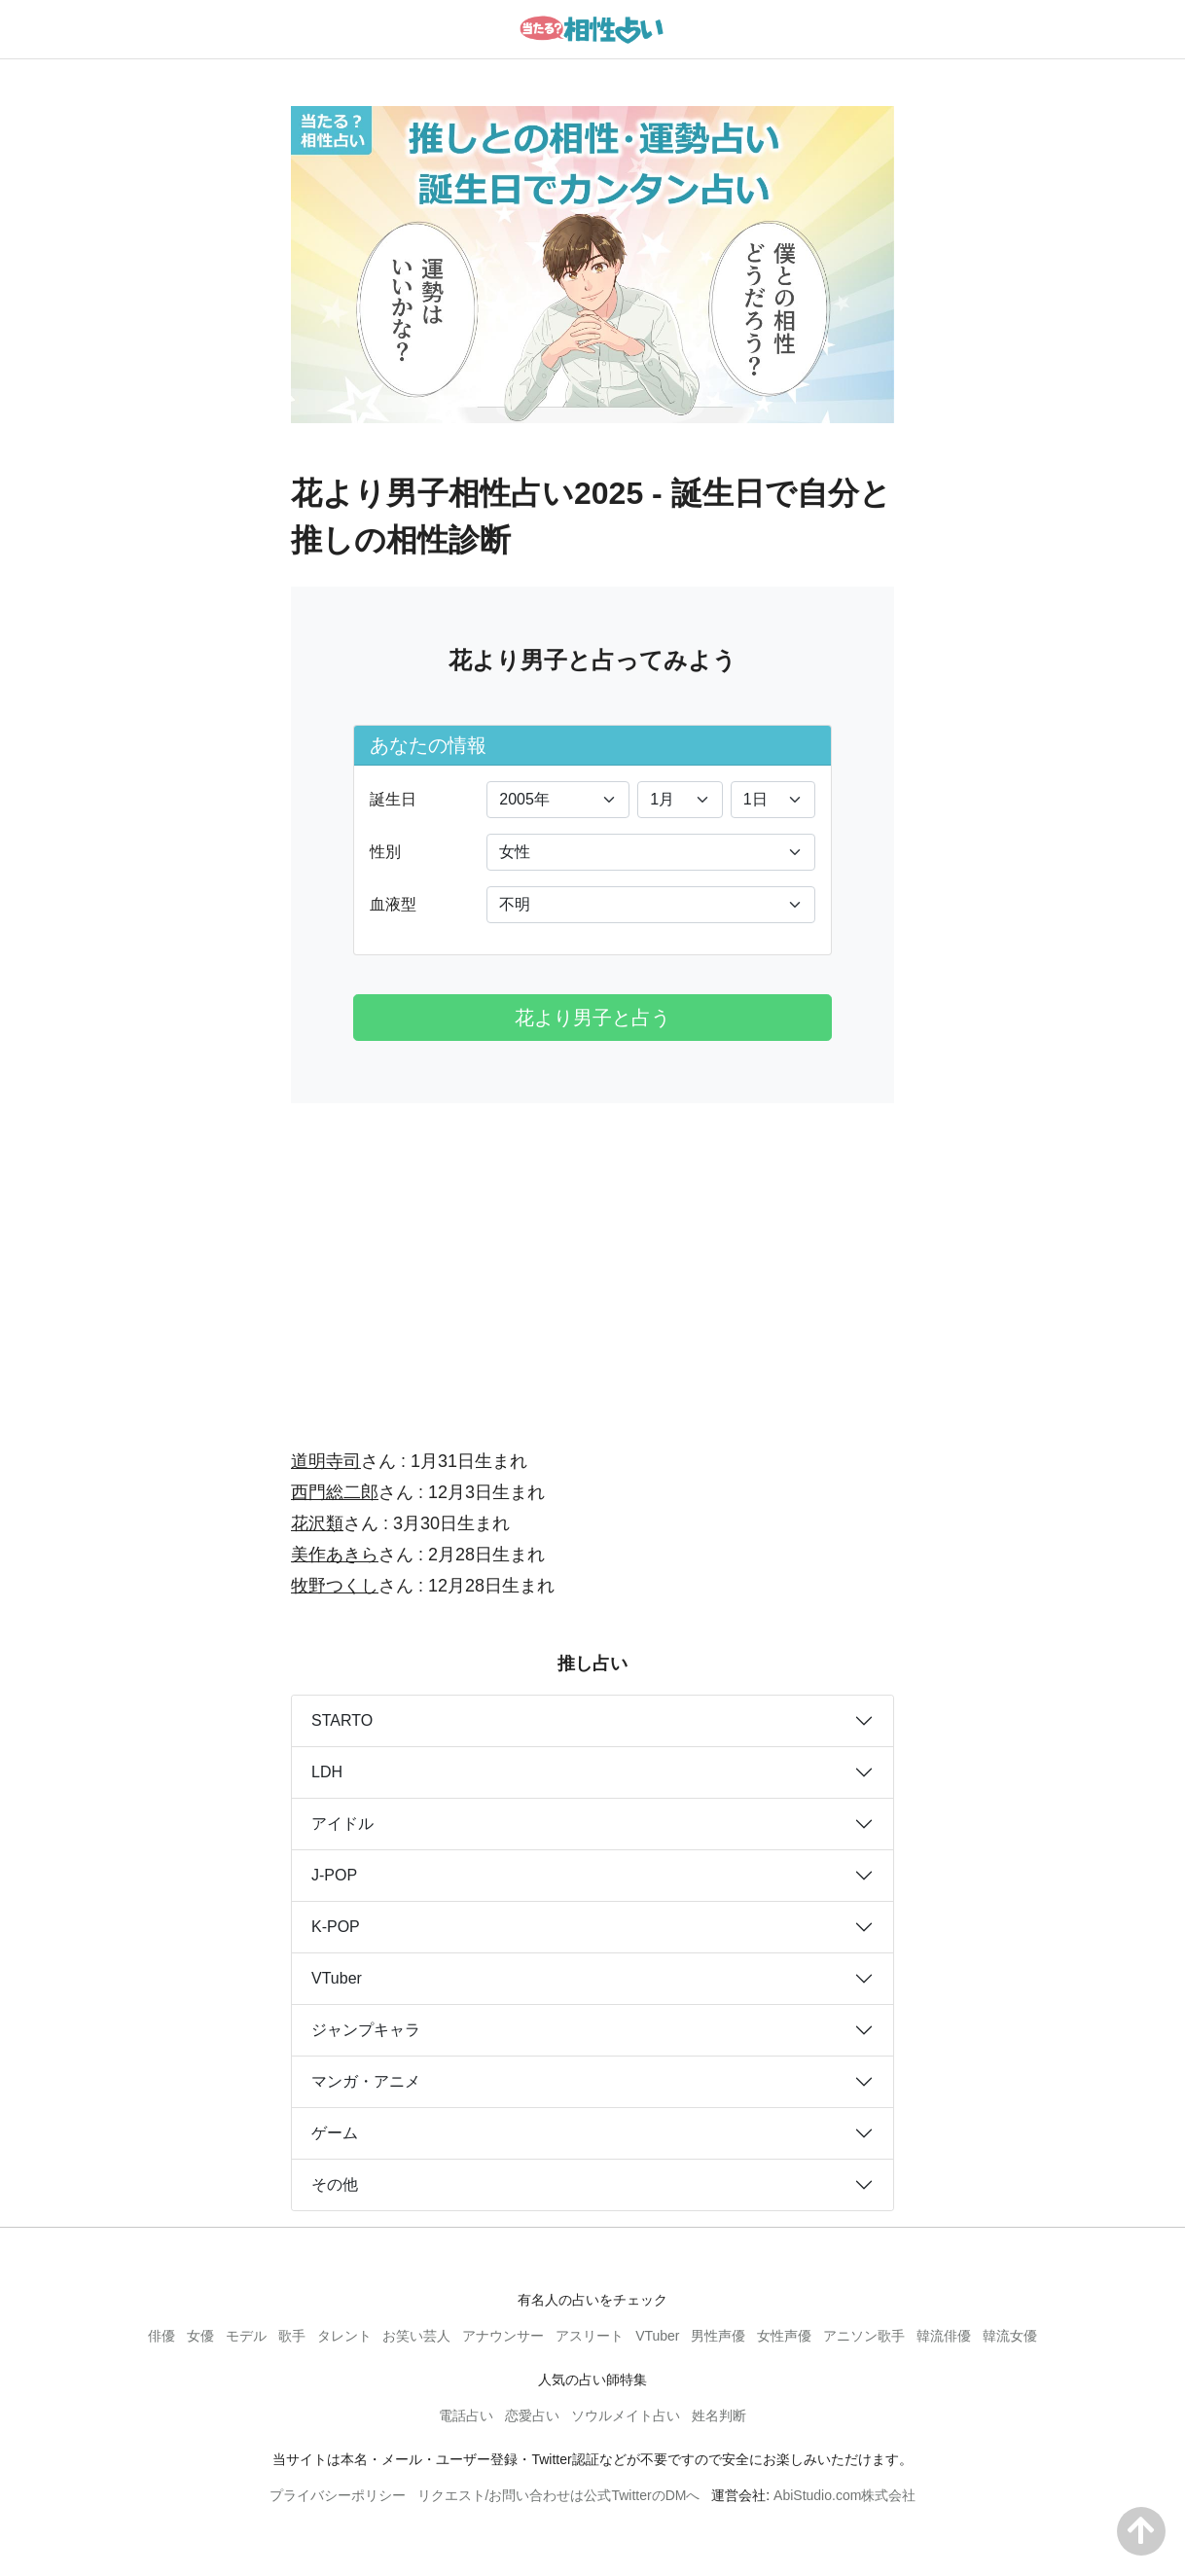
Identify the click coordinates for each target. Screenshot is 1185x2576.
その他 (334, 2184)
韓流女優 (1010, 2335)
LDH (326, 1772)
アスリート (590, 2335)
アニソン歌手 (864, 2335)
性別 (385, 851)
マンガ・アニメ (365, 2081)
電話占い (466, 2415)
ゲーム (334, 2133)
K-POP (335, 1926)
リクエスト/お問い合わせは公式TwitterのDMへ (558, 2495)
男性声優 (718, 2335)
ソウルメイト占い (625, 2415)
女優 (200, 2335)
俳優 (161, 2335)
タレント (344, 2335)
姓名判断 (719, 2415)
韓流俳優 (943, 2335)
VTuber (336, 1978)
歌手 (291, 2335)
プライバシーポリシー (337, 2495)
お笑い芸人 (416, 2335)
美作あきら (334, 1554)
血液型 (393, 904)
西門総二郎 (334, 1492)
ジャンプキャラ (365, 2029)
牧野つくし (334, 1585)
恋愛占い (532, 2415)
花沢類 (317, 1523)
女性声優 (784, 2335)
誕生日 (393, 799)
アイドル (342, 1823)
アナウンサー (503, 2335)
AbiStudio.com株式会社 (844, 2495)
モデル (246, 2335)
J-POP (334, 1875)
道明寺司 (326, 1461)
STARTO (342, 1720)
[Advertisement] (592, 1263)
